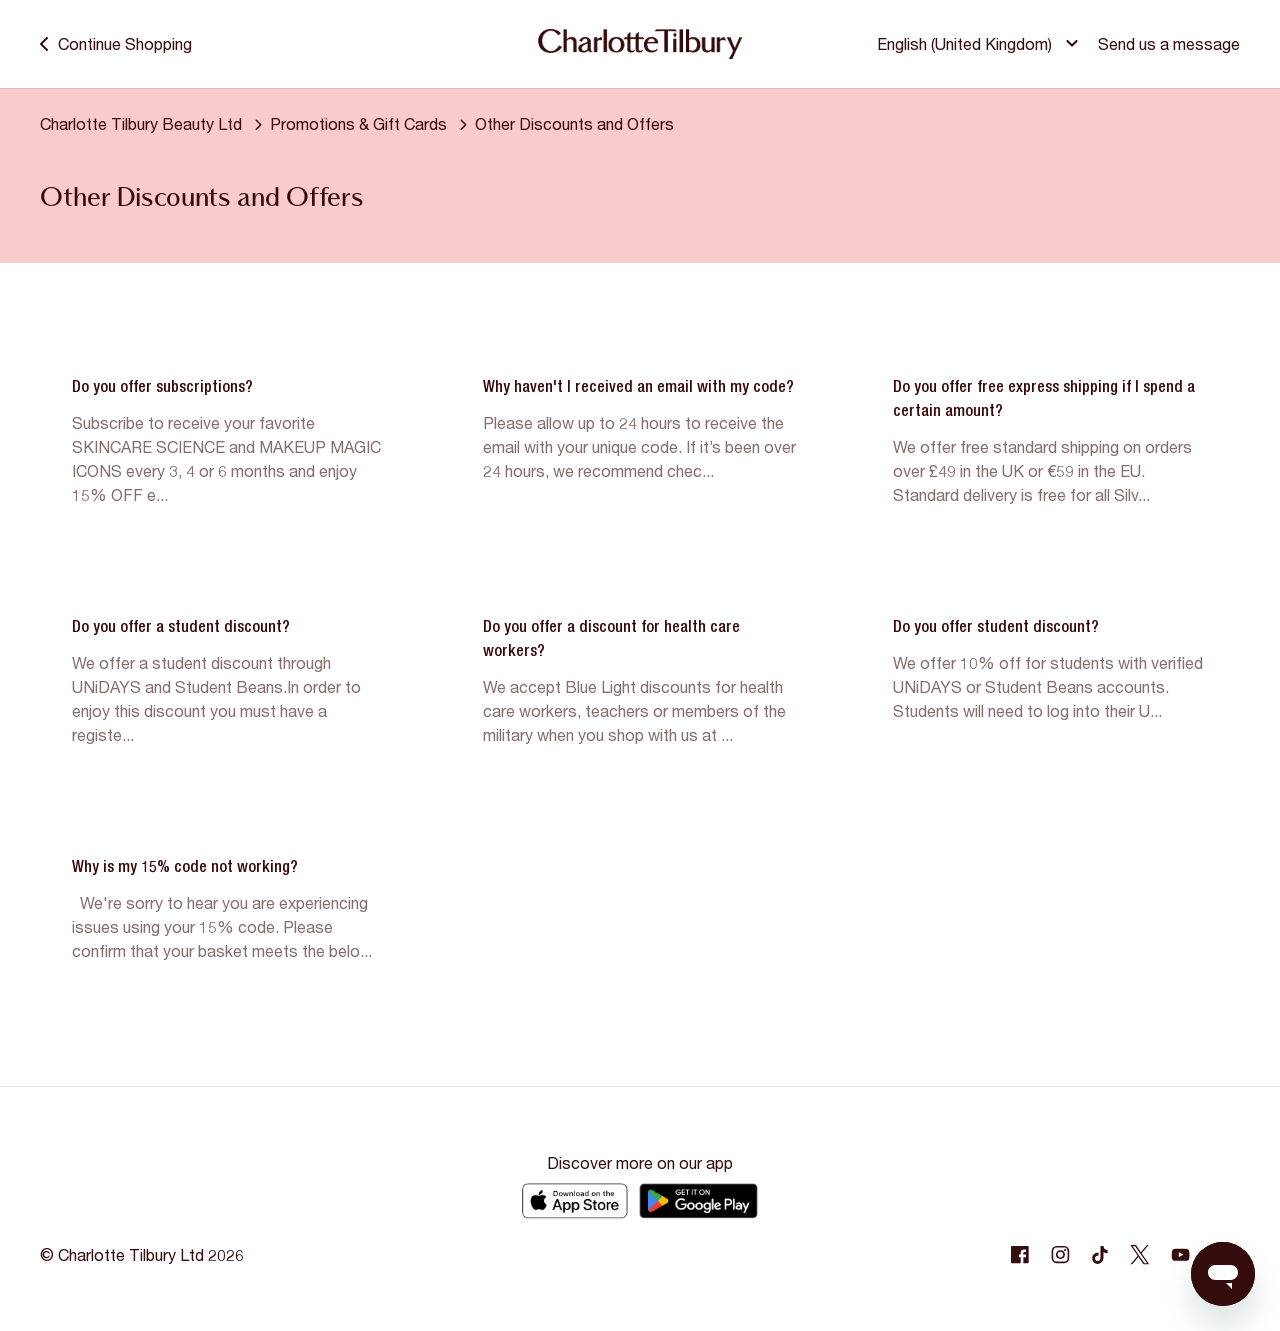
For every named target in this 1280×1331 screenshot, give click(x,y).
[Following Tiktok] (1100, 1255)
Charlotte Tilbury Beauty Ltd (141, 123)
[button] (980, 44)
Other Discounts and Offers (574, 123)
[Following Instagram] (1060, 1255)
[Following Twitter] (1140, 1255)
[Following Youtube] (1180, 1255)
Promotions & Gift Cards (358, 123)
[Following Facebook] (1020, 1255)
